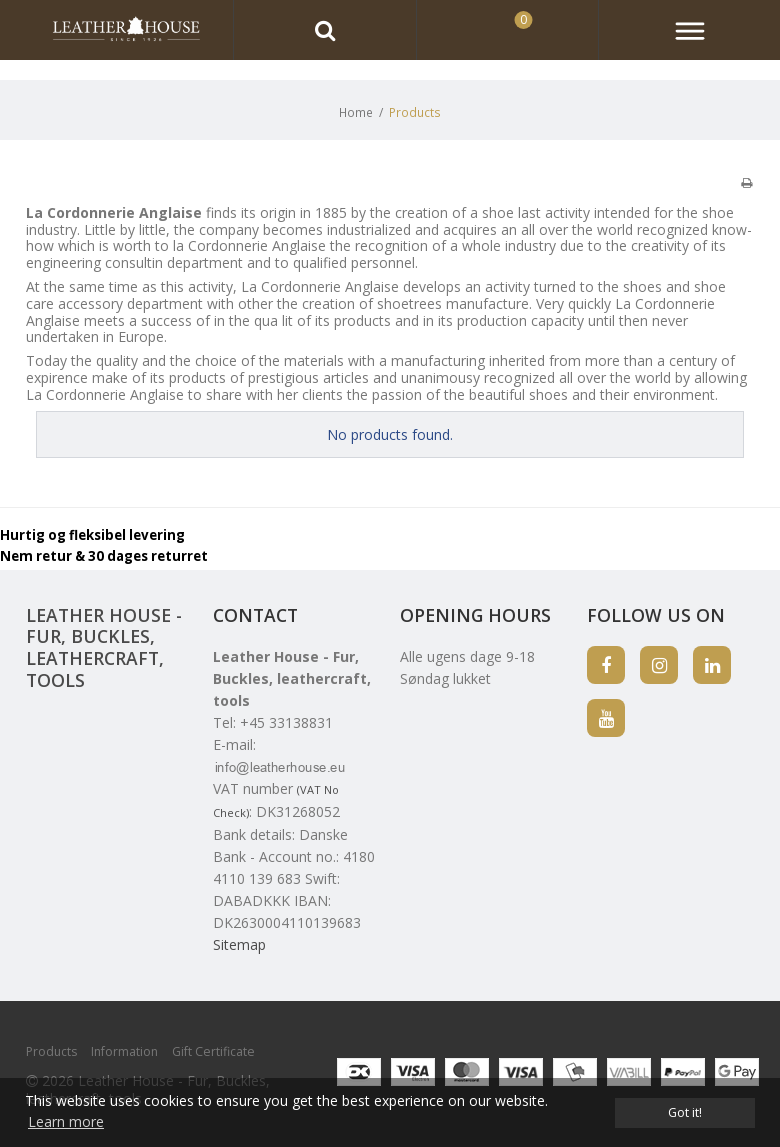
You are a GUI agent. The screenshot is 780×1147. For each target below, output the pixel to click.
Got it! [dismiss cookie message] (685, 1112)
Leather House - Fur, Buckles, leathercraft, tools (104, 648)
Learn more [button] (66, 1121)
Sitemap (239, 944)
